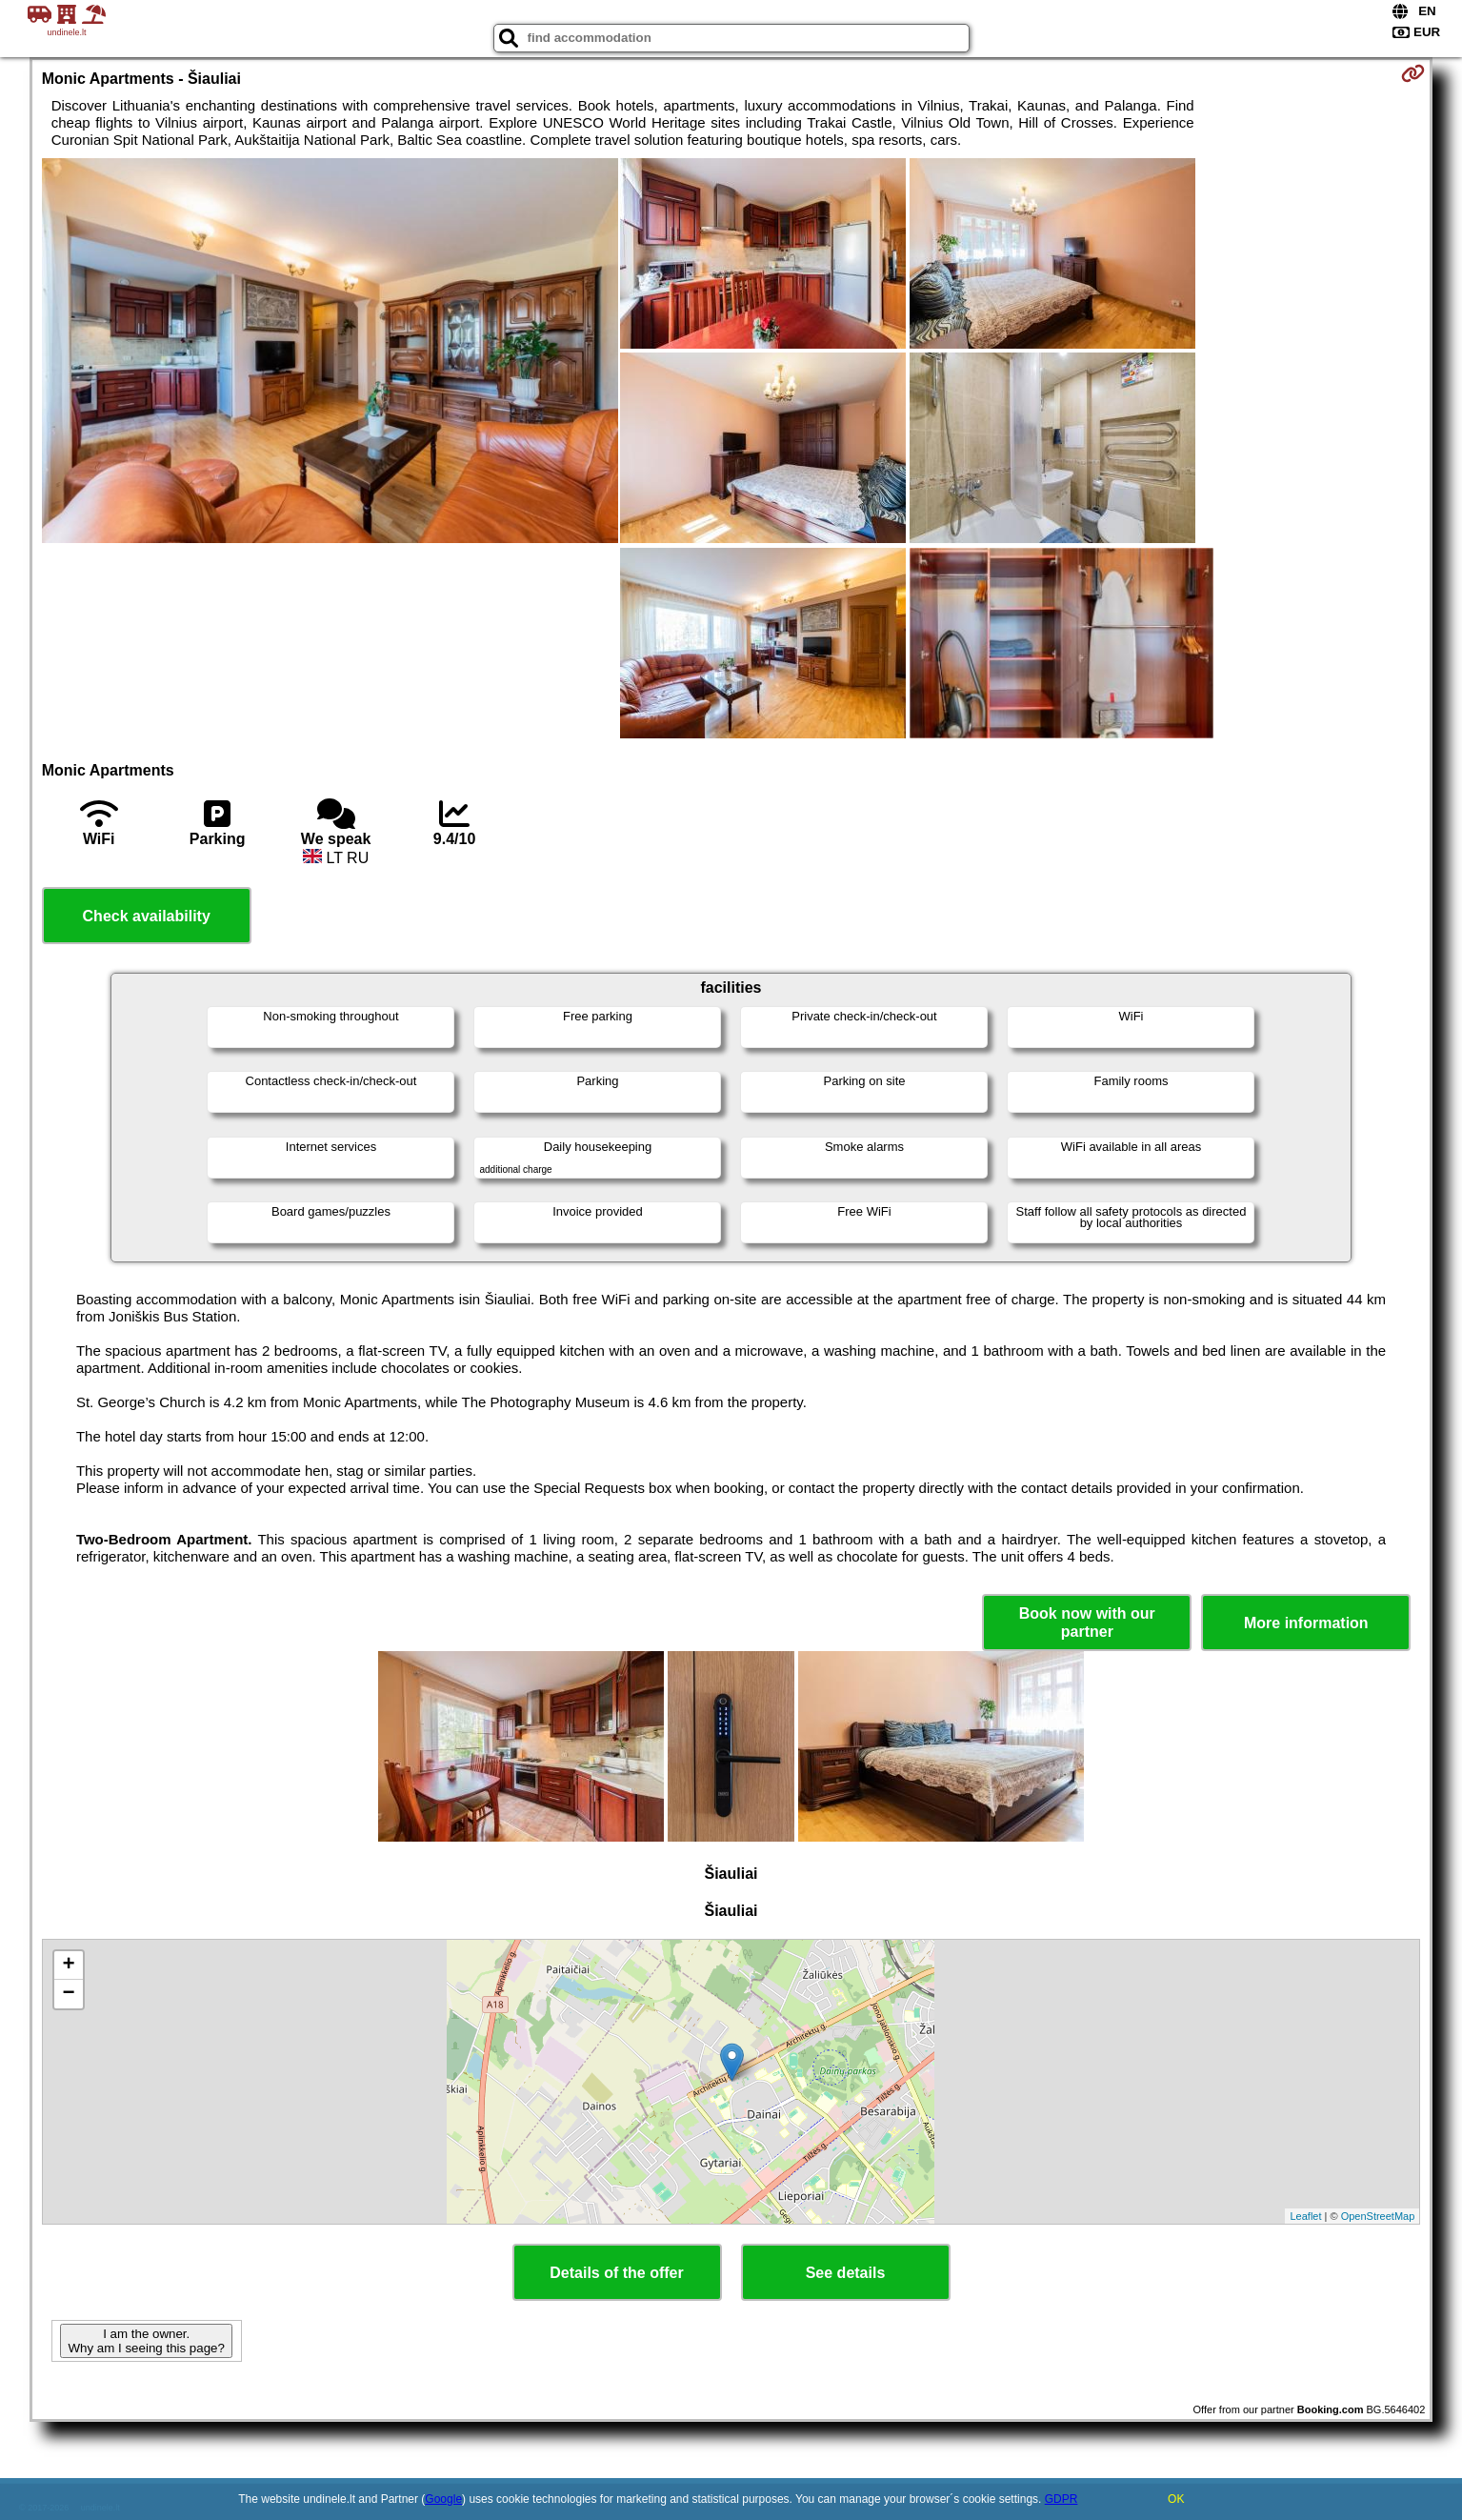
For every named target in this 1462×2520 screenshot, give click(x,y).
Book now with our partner (1087, 1622)
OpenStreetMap (1378, 2216)
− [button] (69, 1994)
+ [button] (69, 1965)
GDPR (1061, 2499)
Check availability (146, 916)
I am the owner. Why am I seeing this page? (146, 2341)
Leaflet (1305, 2216)
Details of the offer (616, 2273)
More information (1306, 1623)
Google (443, 2499)
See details (846, 2273)
